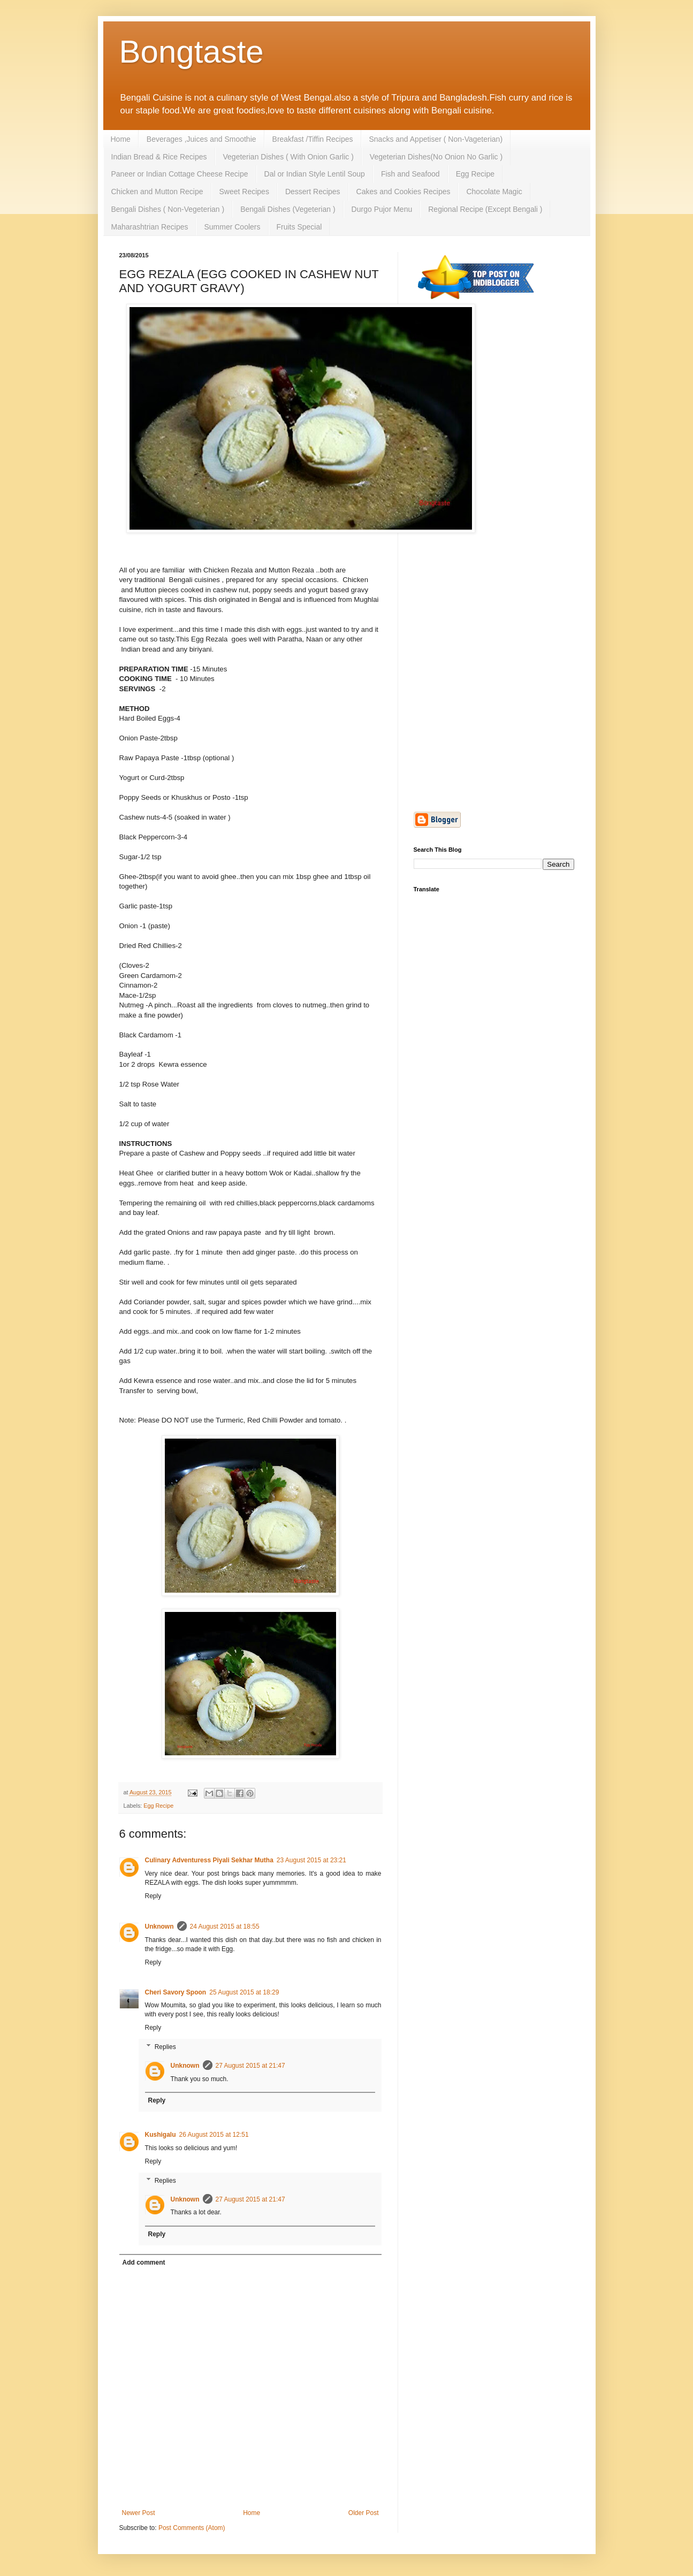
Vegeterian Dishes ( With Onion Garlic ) (288, 156)
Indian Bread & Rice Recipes (159, 156)
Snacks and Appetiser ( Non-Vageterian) (436, 139)
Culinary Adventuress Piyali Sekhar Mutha (209, 1860)
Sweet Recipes (244, 191)
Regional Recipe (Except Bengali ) (485, 209)
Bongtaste (191, 52)
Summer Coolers (232, 227)
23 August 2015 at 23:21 (311, 1860)
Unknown (159, 1926)
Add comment (144, 2262)
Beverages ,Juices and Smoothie (201, 139)
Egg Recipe (475, 174)
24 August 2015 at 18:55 (225, 1926)
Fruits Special (299, 227)
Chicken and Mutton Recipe (157, 191)
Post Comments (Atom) (191, 2528)
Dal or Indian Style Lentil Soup (314, 174)
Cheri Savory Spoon (176, 1992)
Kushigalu (160, 2134)
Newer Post (138, 2513)
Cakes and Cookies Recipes (403, 191)
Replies (165, 2047)
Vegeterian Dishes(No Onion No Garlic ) (436, 156)
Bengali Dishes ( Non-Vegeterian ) (168, 209)
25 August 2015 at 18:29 (244, 1992)
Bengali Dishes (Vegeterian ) (287, 209)
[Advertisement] (494, 482)
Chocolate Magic (494, 191)
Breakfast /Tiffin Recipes (312, 139)
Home (121, 139)
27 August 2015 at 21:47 (250, 2065)
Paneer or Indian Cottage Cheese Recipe (179, 174)
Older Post (363, 2513)
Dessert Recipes (312, 191)
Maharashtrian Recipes (149, 227)
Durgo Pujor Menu (382, 209)
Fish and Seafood (410, 174)
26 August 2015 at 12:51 (214, 2134)
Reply (153, 1896)
